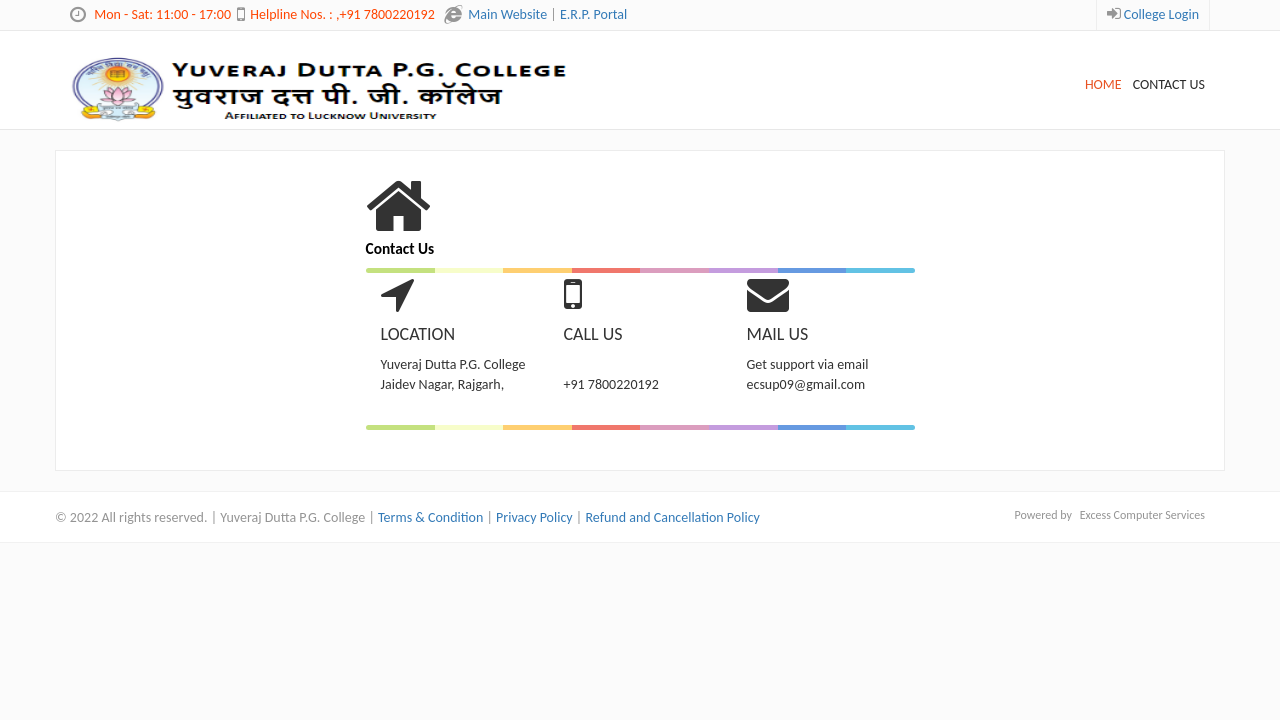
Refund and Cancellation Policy (672, 516)
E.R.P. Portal (593, 14)
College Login (1161, 14)
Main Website (507, 14)
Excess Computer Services (1142, 515)
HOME (1103, 84)
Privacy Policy (534, 516)
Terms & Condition (430, 516)
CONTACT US (1169, 84)
